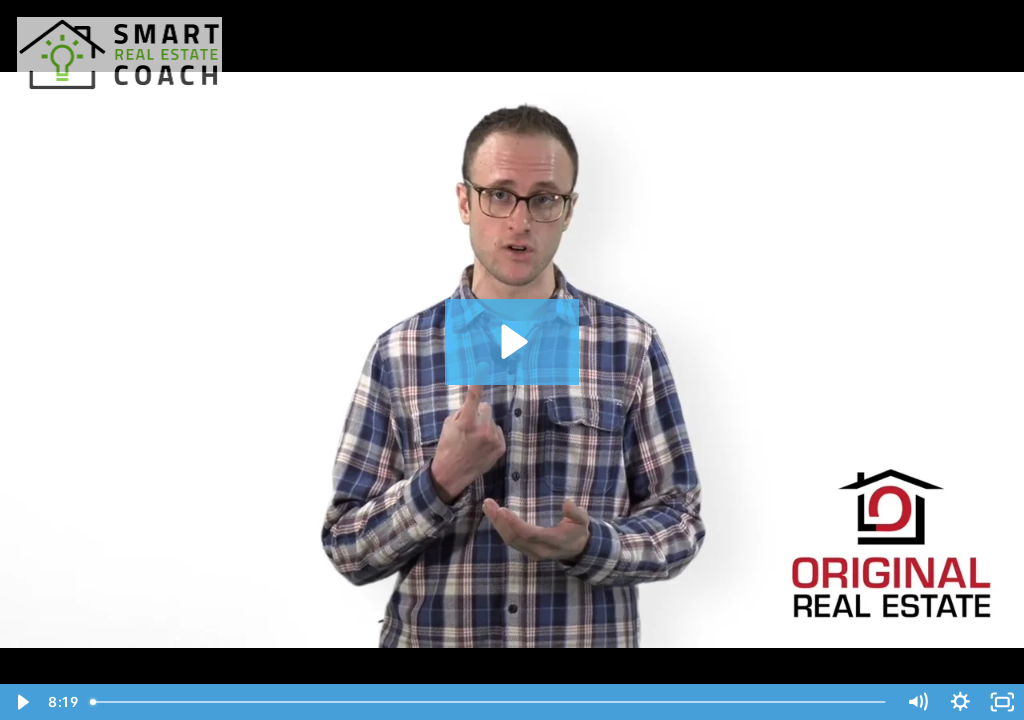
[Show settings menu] (960, 702)
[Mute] (917, 702)
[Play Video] (21, 702)
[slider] (489, 702)
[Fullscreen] (1002, 702)
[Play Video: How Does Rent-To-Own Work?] (511, 341)
